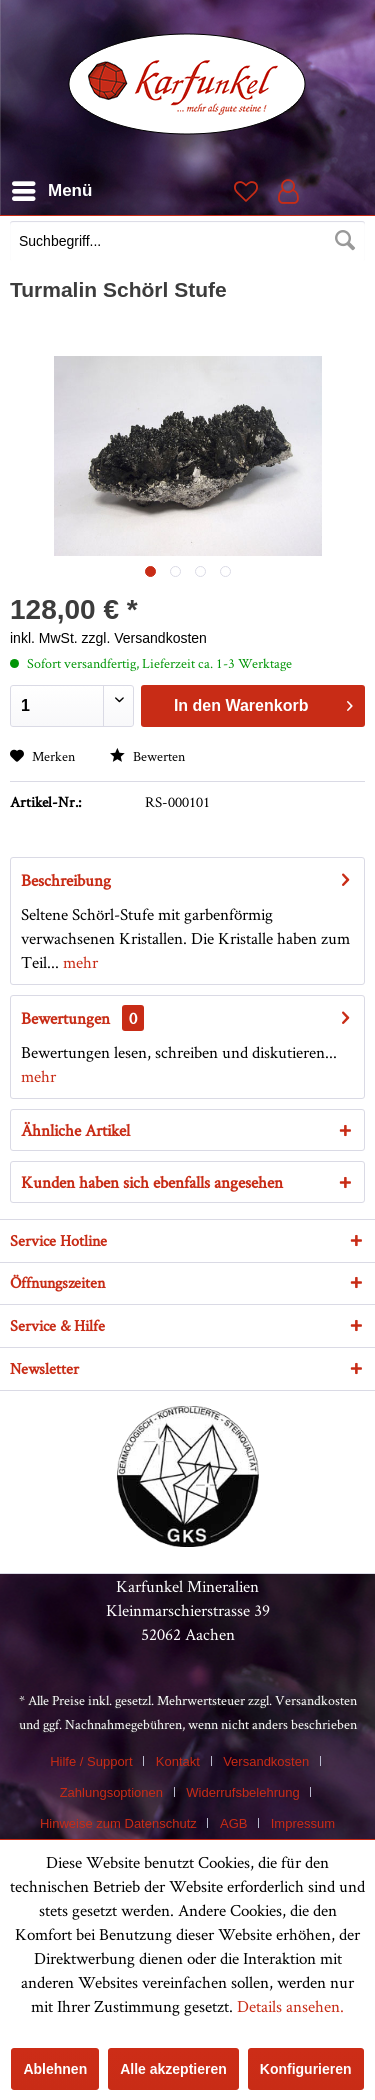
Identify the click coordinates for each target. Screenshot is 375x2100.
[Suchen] (345, 241)
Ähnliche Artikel (75, 1130)
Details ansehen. (290, 2006)
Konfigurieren (306, 2069)
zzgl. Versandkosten (144, 638)
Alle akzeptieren (173, 2069)
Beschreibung (66, 880)
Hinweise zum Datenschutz (118, 1823)
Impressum (303, 1823)
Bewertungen (65, 1018)
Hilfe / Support (91, 1761)
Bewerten (147, 756)
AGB (233, 1823)
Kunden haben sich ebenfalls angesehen (152, 1182)
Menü (52, 187)
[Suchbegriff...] (187, 241)
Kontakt (178, 1761)
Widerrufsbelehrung (242, 1792)
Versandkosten (316, 1700)
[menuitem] (187, 243)
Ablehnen (55, 2069)
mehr (78, 962)
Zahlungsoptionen (111, 1792)
